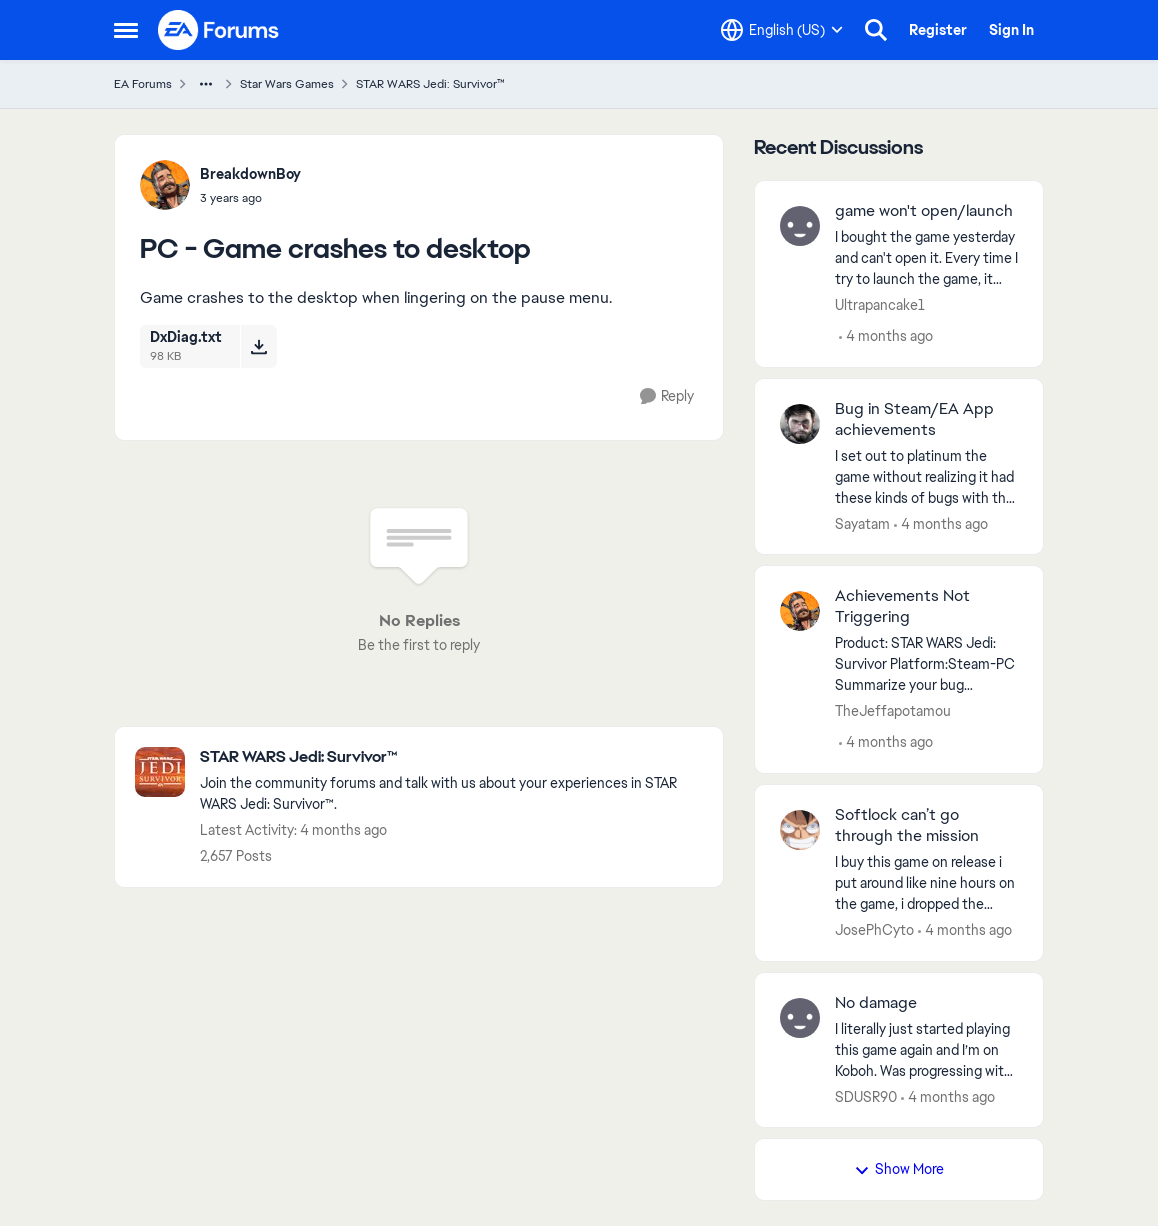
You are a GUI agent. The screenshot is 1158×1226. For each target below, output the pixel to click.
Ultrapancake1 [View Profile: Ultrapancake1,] (880, 305)
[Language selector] (782, 30)
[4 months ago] (886, 336)
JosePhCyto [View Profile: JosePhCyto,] (874, 930)
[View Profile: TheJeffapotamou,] (800, 611)
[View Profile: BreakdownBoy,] (165, 185)
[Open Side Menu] (126, 30)
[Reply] (667, 396)
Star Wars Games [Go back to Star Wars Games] (287, 84)
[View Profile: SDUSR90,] (800, 1018)
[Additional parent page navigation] (206, 84)
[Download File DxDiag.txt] (258, 346)
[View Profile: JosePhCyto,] (800, 830)
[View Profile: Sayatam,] (800, 424)
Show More (899, 1169)
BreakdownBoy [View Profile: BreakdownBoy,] (250, 174)
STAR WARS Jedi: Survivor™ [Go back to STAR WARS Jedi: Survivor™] (430, 84)
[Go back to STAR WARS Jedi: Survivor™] (451, 757)
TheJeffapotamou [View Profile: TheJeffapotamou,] (893, 711)
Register (938, 30)
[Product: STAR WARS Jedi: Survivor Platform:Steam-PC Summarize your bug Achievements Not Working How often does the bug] (926, 664)
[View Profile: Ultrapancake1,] (800, 226)
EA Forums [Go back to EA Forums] (143, 84)
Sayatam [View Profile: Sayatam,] (862, 523)
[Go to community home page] (219, 30)
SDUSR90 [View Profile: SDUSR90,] (866, 1096)
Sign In (1011, 30)
